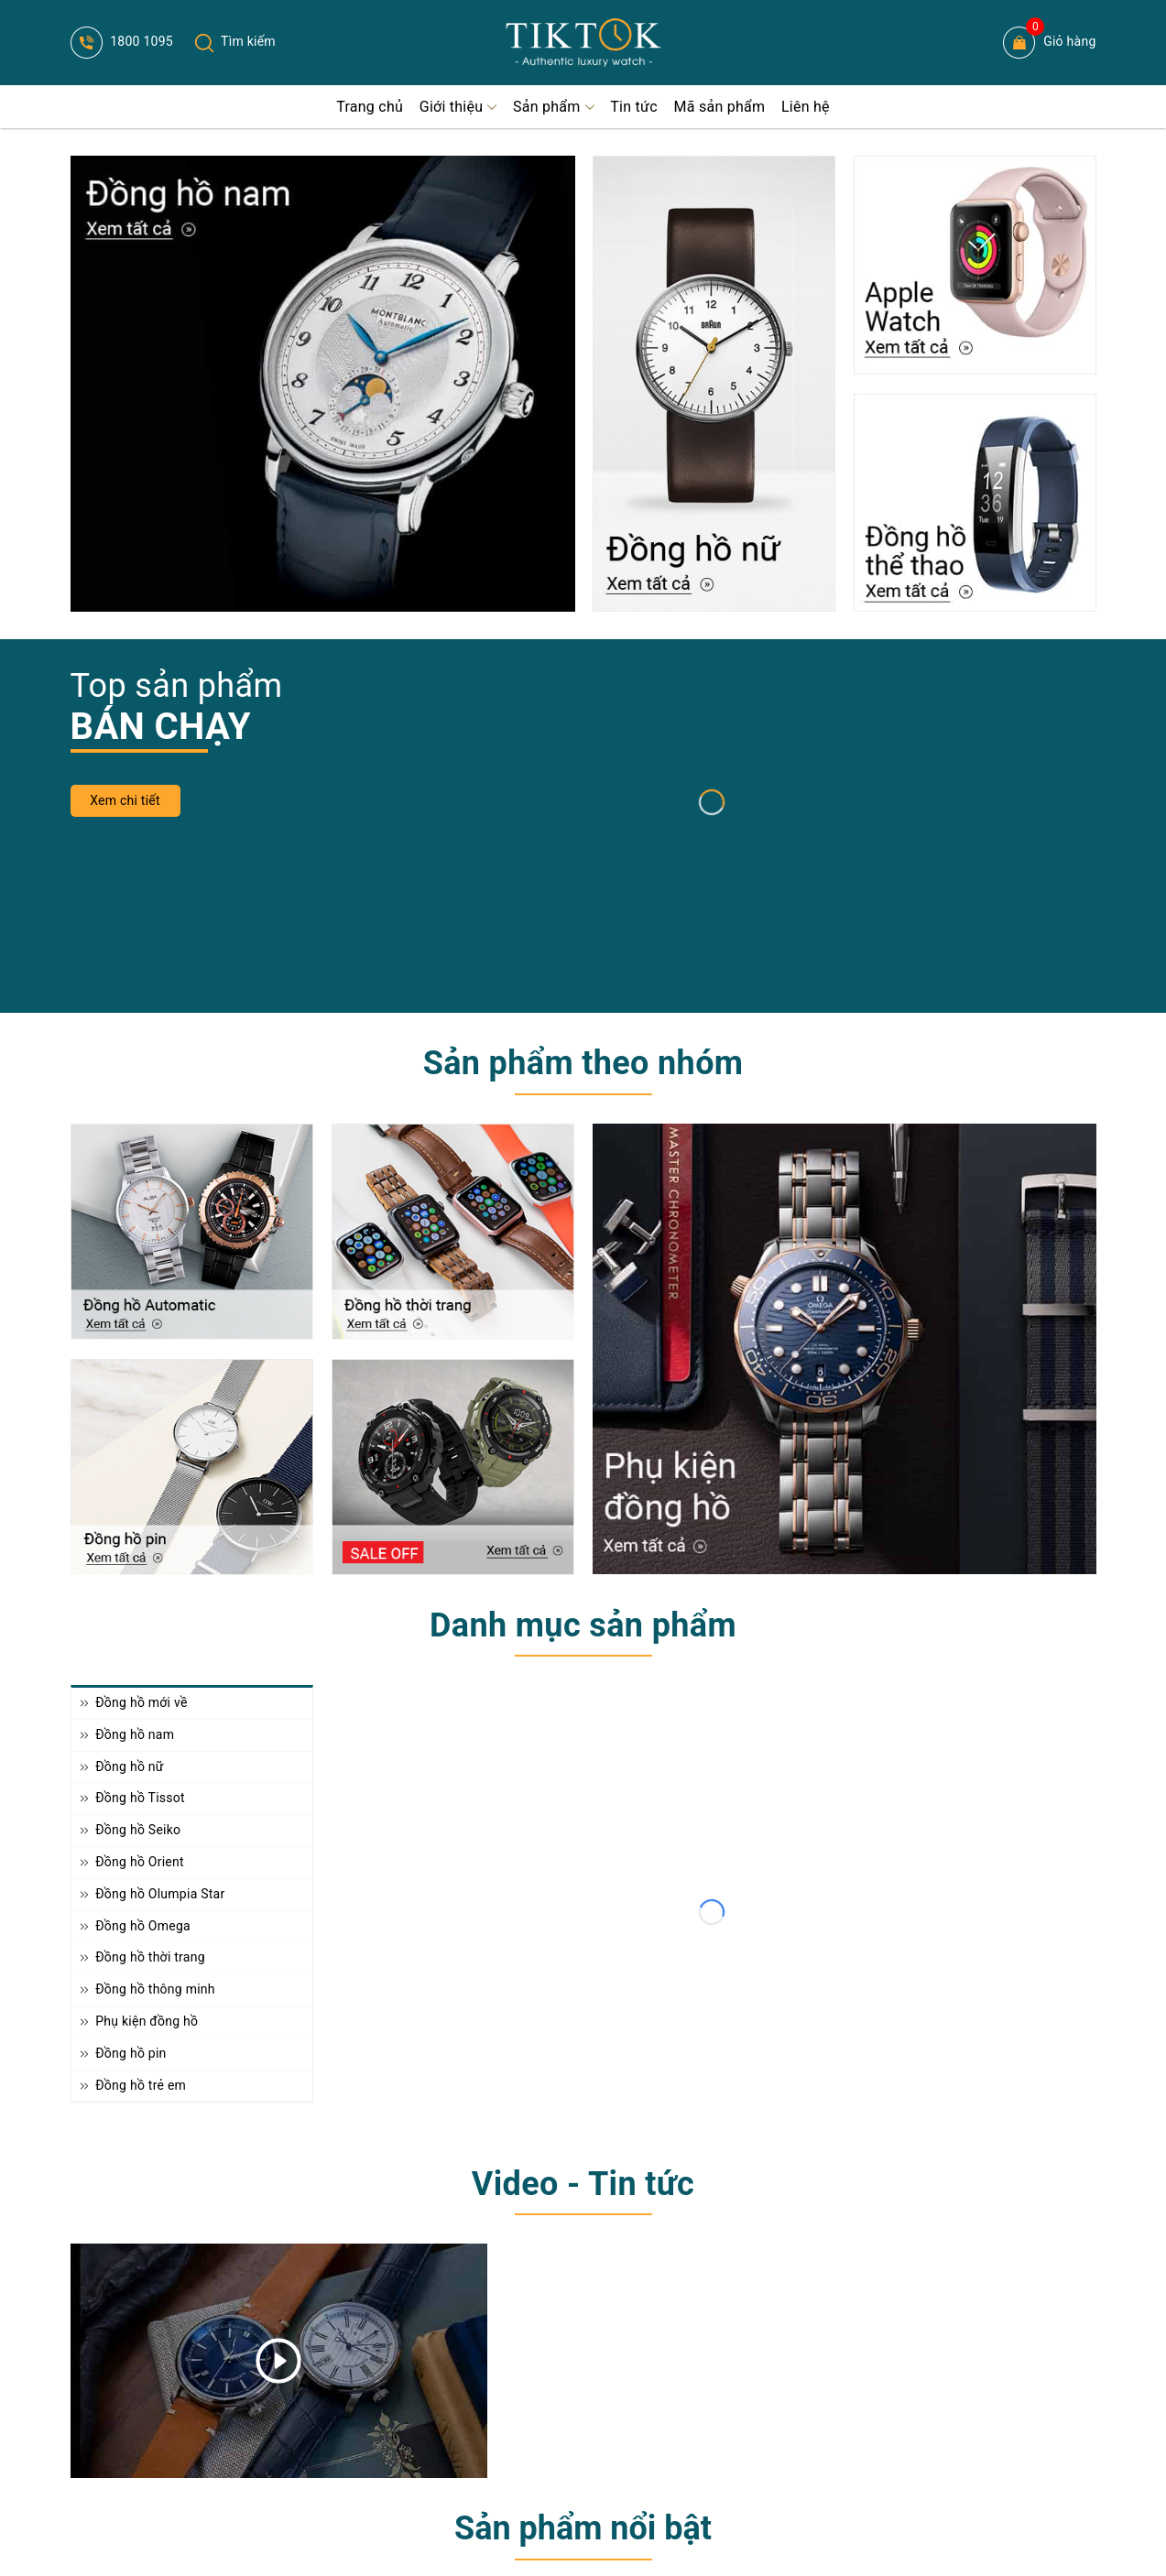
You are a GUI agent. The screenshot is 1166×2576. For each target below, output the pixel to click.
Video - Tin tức (583, 2184)
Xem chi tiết (125, 800)
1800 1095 (122, 41)
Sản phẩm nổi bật (583, 2528)
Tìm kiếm (235, 41)
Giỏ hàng (1049, 43)
